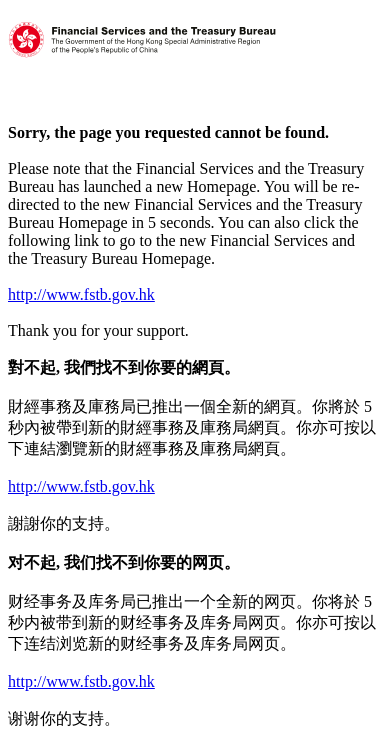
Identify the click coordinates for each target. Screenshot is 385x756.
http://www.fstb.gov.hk (81, 294)
